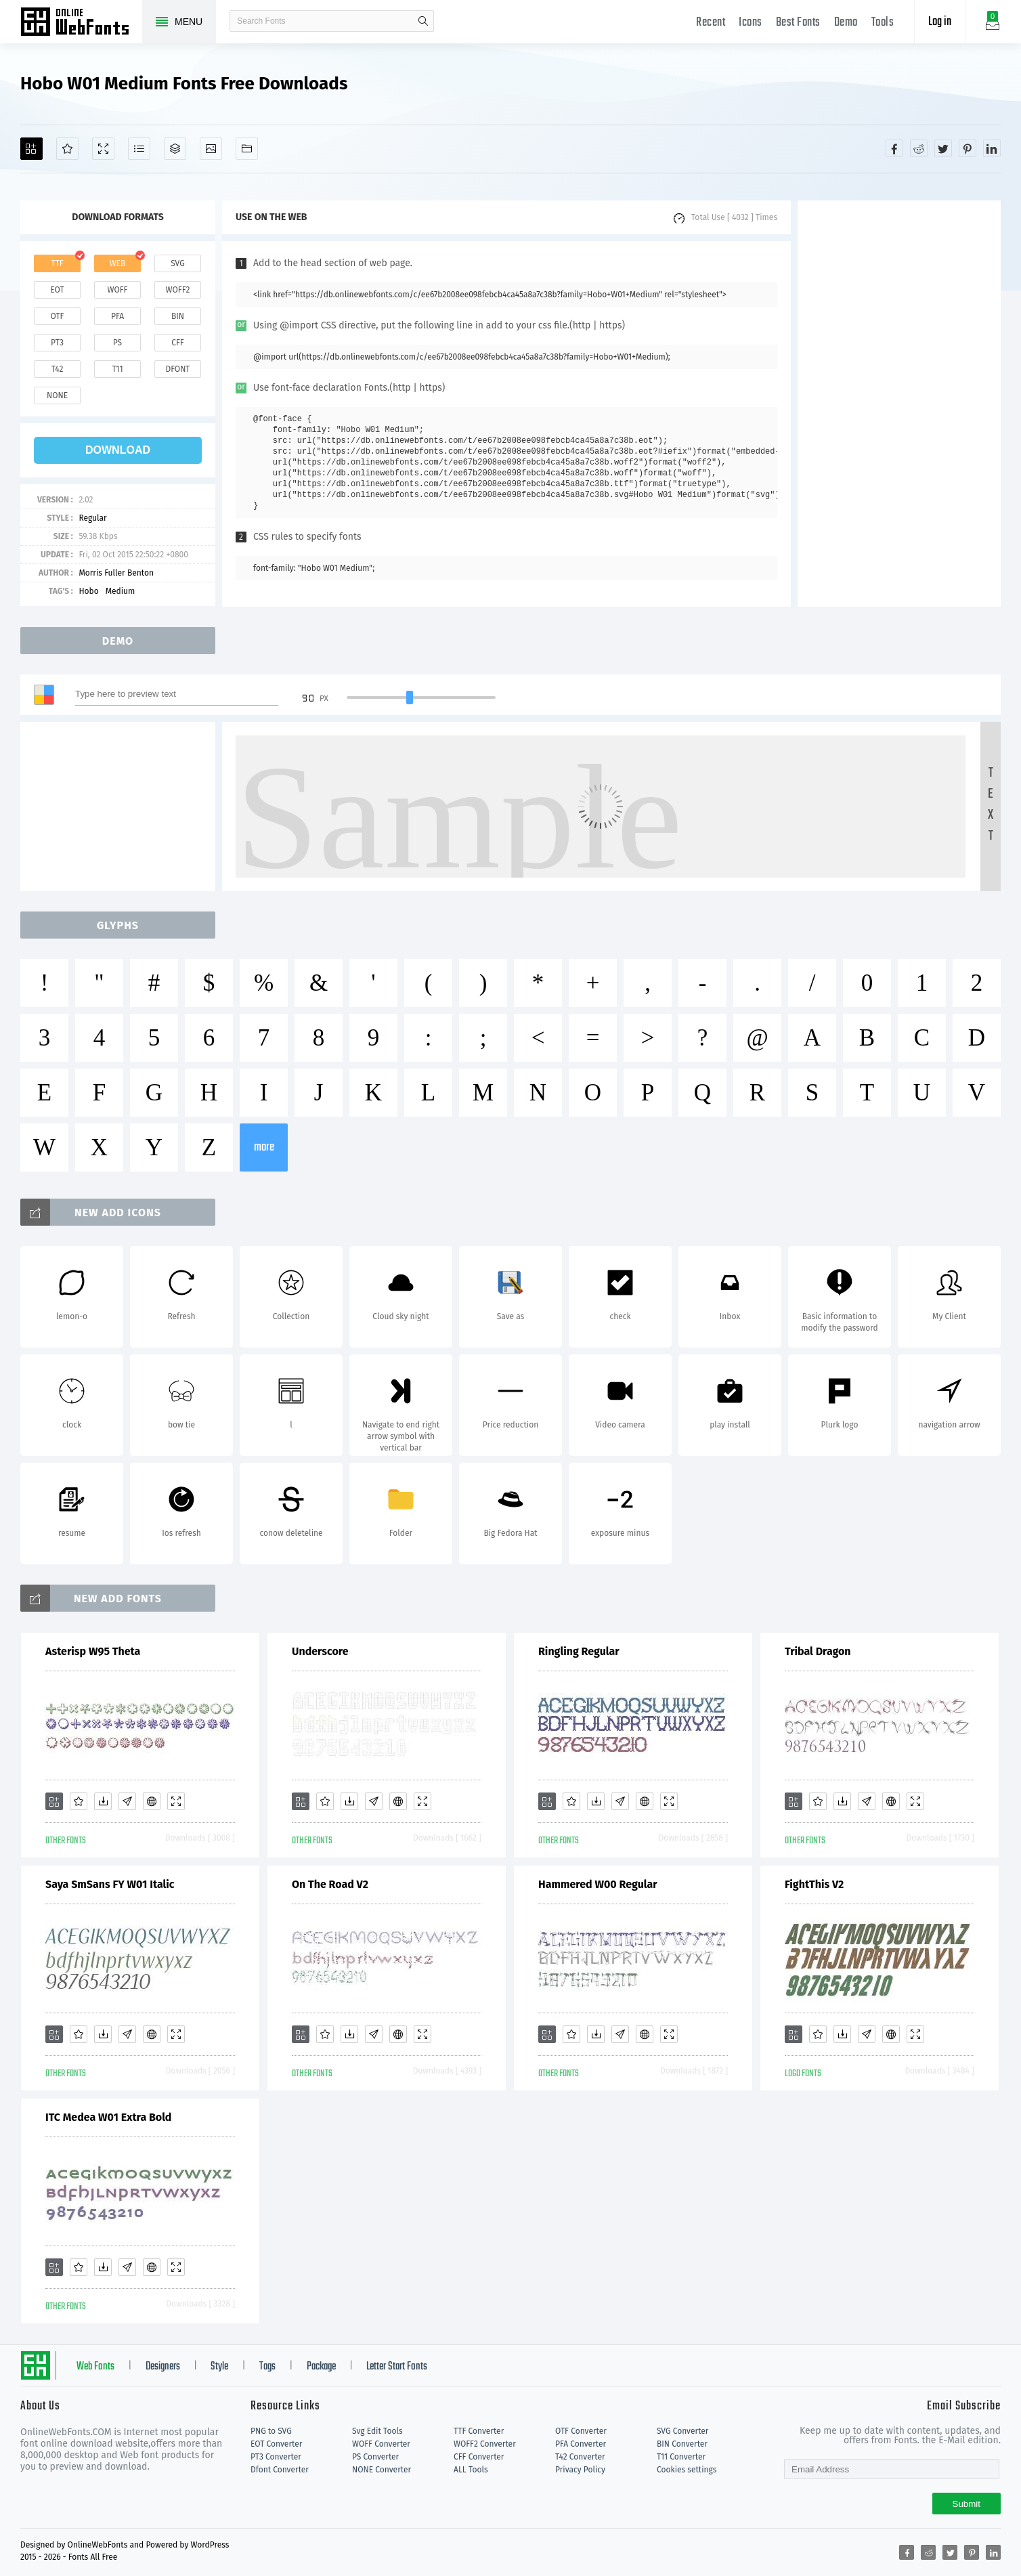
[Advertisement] (899, 403)
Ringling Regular (579, 1651)
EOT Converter (276, 2444)
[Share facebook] (894, 148)
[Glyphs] (139, 148)
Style (219, 2367)
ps (117, 342)
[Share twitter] (943, 148)
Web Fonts (95, 2367)
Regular (92, 518)
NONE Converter (381, 2469)
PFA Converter (580, 2444)
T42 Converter (580, 2457)
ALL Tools (471, 2469)
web (118, 263)
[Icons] (211, 148)
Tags (267, 2367)
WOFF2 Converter (485, 2444)
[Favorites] (67, 148)
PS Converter (375, 2457)
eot (57, 290)
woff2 (178, 290)
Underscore (320, 1651)
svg (177, 263)
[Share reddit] (919, 148)
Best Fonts (798, 23)
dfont (177, 369)
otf (57, 316)
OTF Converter (581, 2431)
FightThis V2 (814, 1884)
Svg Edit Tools (377, 2431)
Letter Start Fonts (396, 2367)
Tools (882, 23)
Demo (846, 23)
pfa (117, 316)
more (264, 1147)
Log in (939, 22)
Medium (120, 591)
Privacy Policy (580, 2469)
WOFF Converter (381, 2444)
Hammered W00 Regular (597, 1884)
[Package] (175, 148)
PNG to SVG (271, 2431)
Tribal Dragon (818, 1651)
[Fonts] (247, 148)
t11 (117, 369)
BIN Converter (682, 2444)
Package (321, 2367)
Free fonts (81, 23)
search (423, 21)
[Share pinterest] (967, 148)
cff (177, 342)
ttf (57, 263)
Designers (163, 2367)
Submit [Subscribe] (966, 2504)
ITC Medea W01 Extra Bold (108, 2117)
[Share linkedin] (992, 148)
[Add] (31, 148)
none (57, 395)
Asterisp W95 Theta (92, 1651)
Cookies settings (686, 2469)
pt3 (57, 342)
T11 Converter (681, 2457)
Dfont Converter (280, 2469)
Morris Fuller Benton (116, 573)
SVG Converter (682, 2431)
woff (117, 290)
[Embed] (151, 1801)
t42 (57, 369)
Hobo (88, 591)
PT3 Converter (276, 2457)
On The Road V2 (330, 1884)
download (117, 450)
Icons (750, 23)
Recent (710, 23)
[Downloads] (103, 1801)
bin (177, 316)
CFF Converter (479, 2457)
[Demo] (103, 148)
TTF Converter (479, 2431)
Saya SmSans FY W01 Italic (110, 1884)
